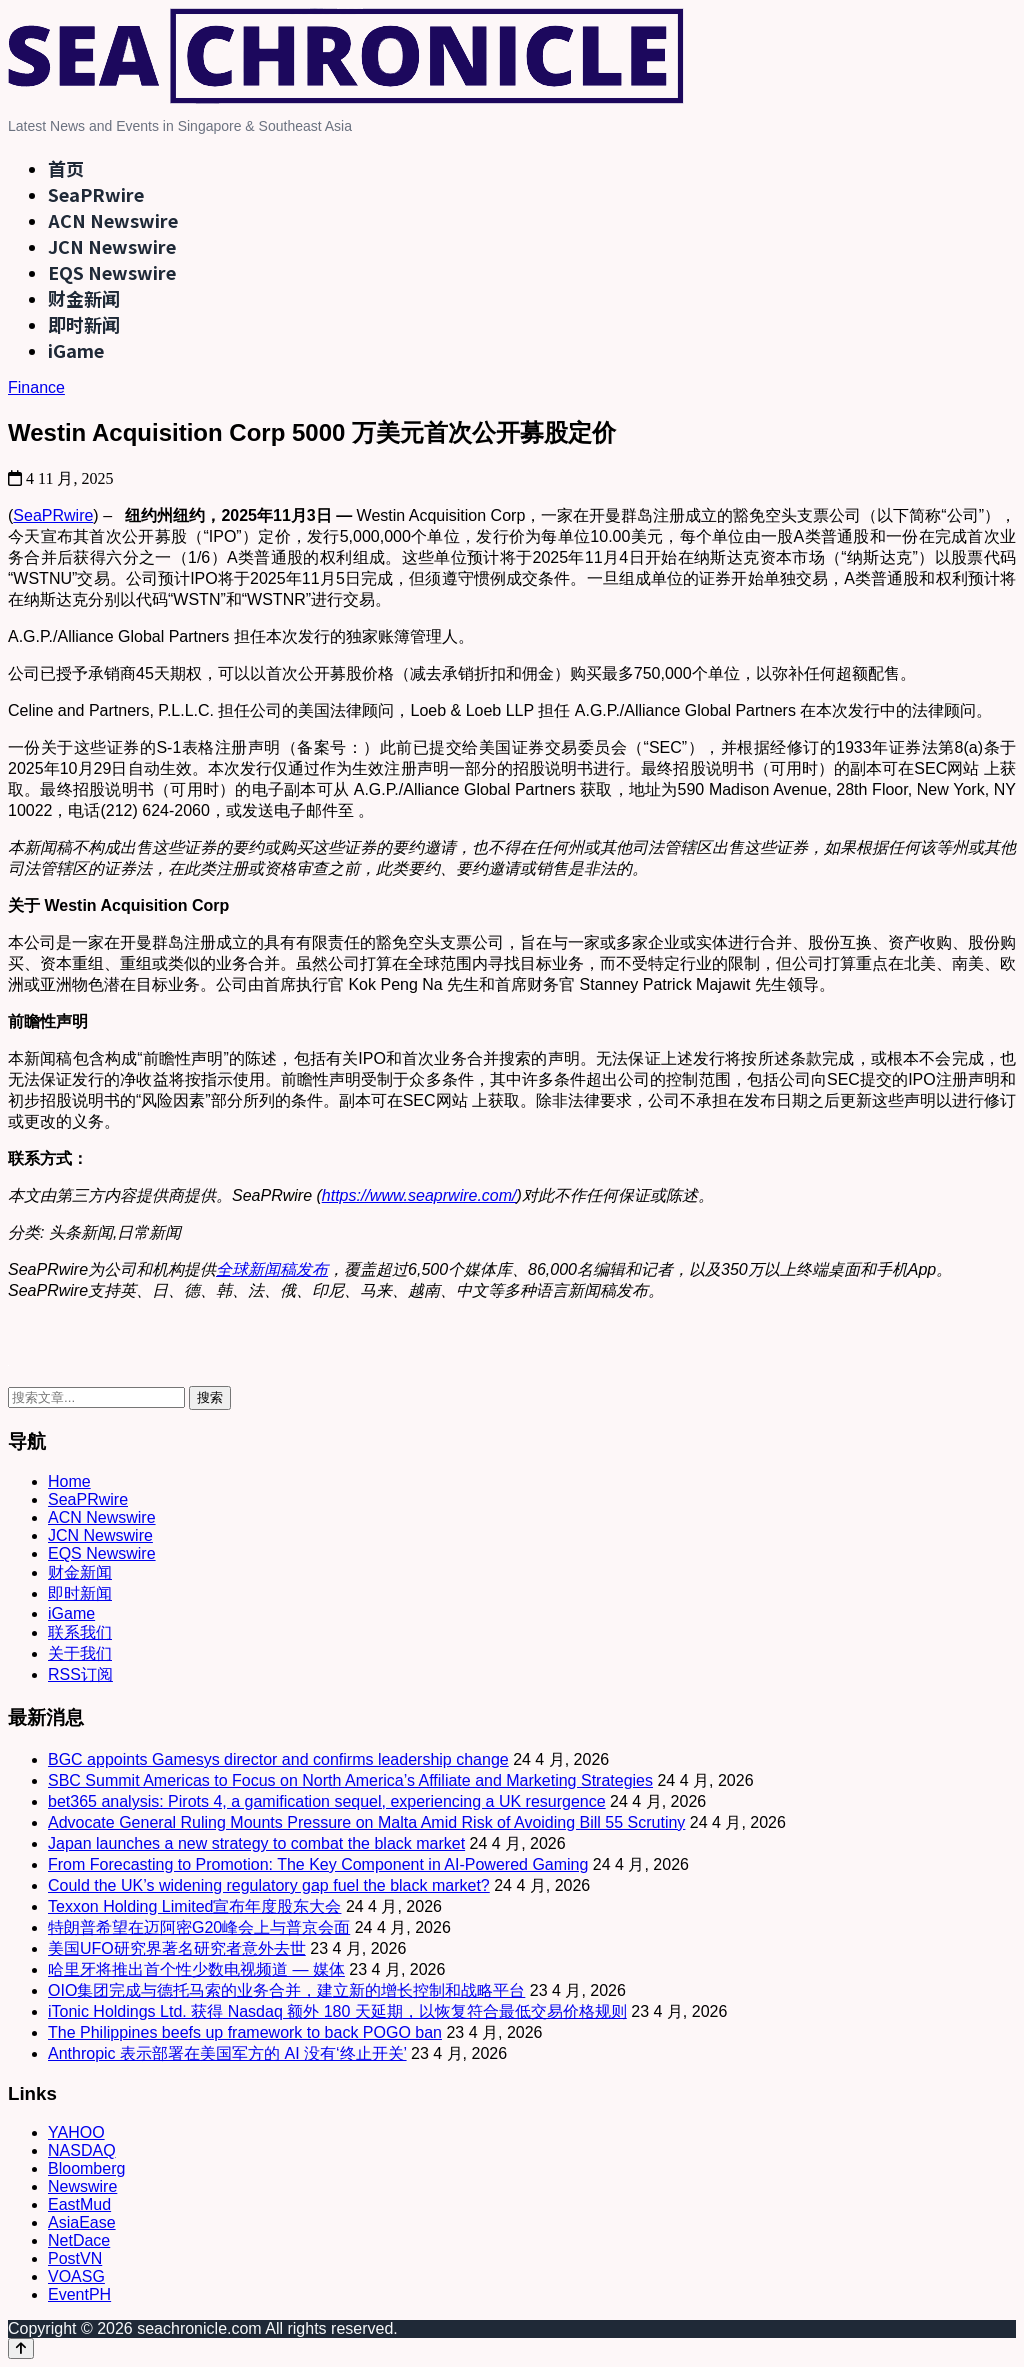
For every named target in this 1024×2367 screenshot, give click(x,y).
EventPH (79, 2294)
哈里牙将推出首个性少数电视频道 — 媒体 (196, 1969)
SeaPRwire (96, 194)
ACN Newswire (113, 220)
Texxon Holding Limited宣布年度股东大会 (194, 1906)
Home (69, 1481)
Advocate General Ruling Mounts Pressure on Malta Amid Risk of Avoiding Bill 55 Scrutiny (366, 1822)
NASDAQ (82, 2150)
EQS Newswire (112, 272)
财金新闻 (84, 298)
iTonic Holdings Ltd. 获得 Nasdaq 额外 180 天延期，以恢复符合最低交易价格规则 (337, 2011)
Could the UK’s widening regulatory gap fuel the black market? (269, 1885)
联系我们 (80, 1632)
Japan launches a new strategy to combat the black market (256, 1843)
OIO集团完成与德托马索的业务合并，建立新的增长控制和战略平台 (286, 1990)
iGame (76, 350)
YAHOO (76, 2132)
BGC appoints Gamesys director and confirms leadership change (278, 1759)
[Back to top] (21, 2348)
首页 (66, 168)
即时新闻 (84, 324)
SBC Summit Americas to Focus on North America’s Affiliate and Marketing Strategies (350, 1780)
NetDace (79, 2240)
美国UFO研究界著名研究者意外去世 (177, 1948)
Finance (36, 387)
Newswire (82, 2186)
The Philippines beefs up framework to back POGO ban (245, 2032)
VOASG (76, 2276)
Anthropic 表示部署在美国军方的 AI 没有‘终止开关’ (227, 2053)
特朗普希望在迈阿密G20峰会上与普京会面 (199, 1927)
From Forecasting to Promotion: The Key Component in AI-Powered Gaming (318, 1864)
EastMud (79, 2204)
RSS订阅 (80, 1674)
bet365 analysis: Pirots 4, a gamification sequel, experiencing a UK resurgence (327, 1801)
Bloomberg (86, 2168)
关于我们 (80, 1653)
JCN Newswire (112, 246)
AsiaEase (82, 2222)
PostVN (75, 2258)
